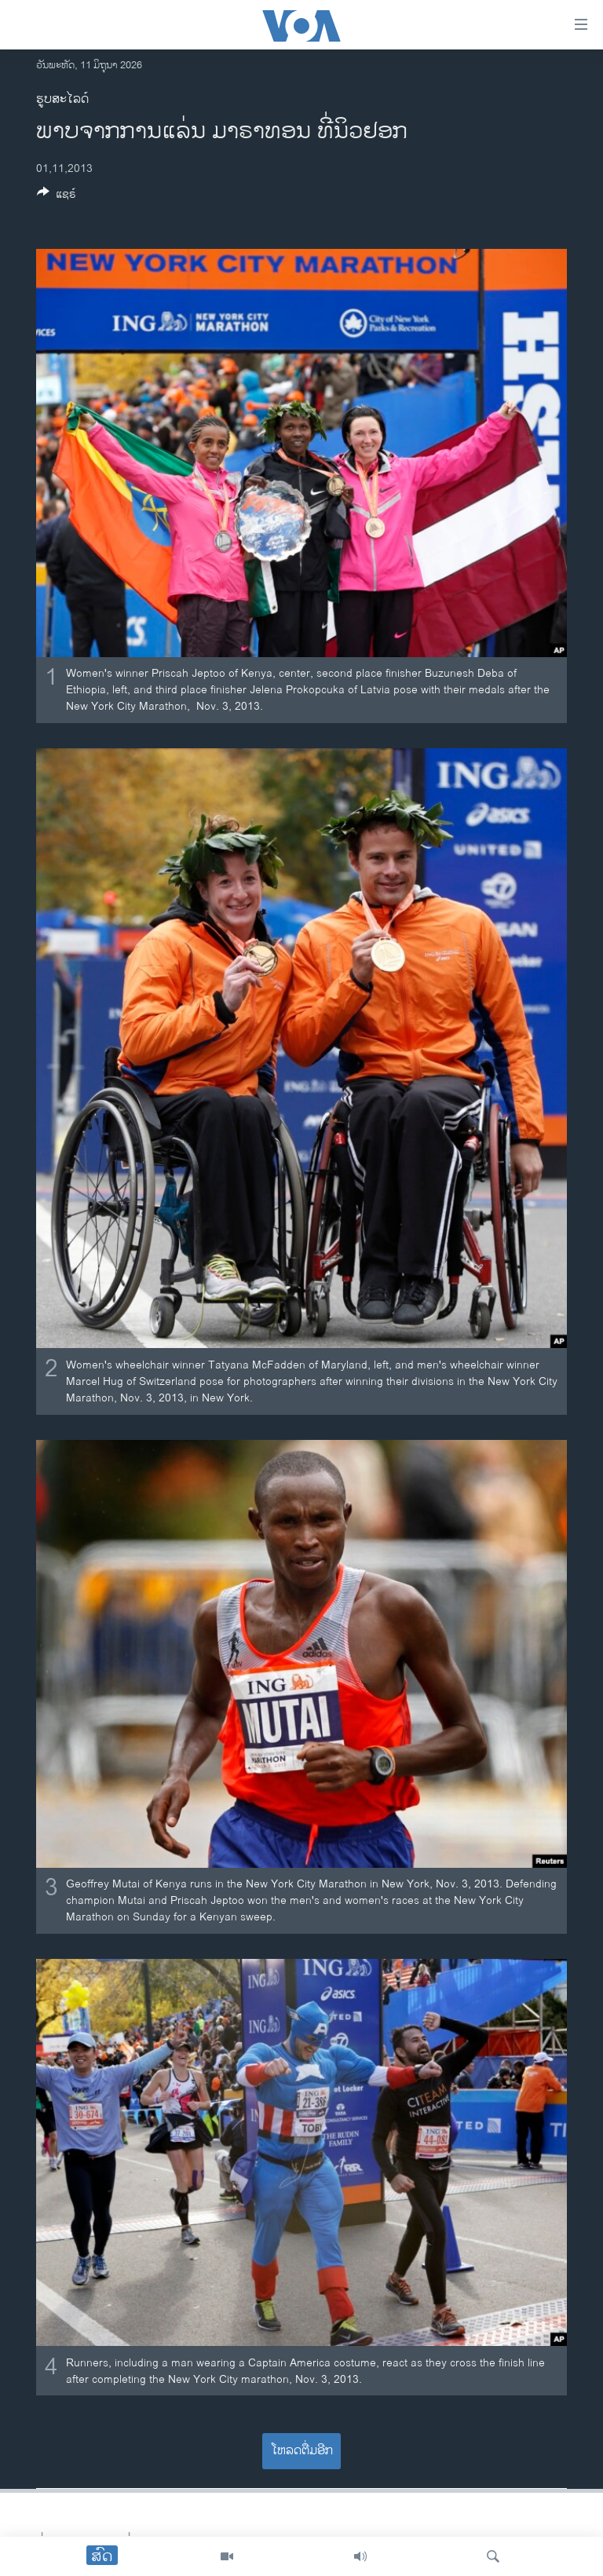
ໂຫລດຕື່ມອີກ (302, 2450)
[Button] (56, 196)
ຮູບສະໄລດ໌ (62, 99)
